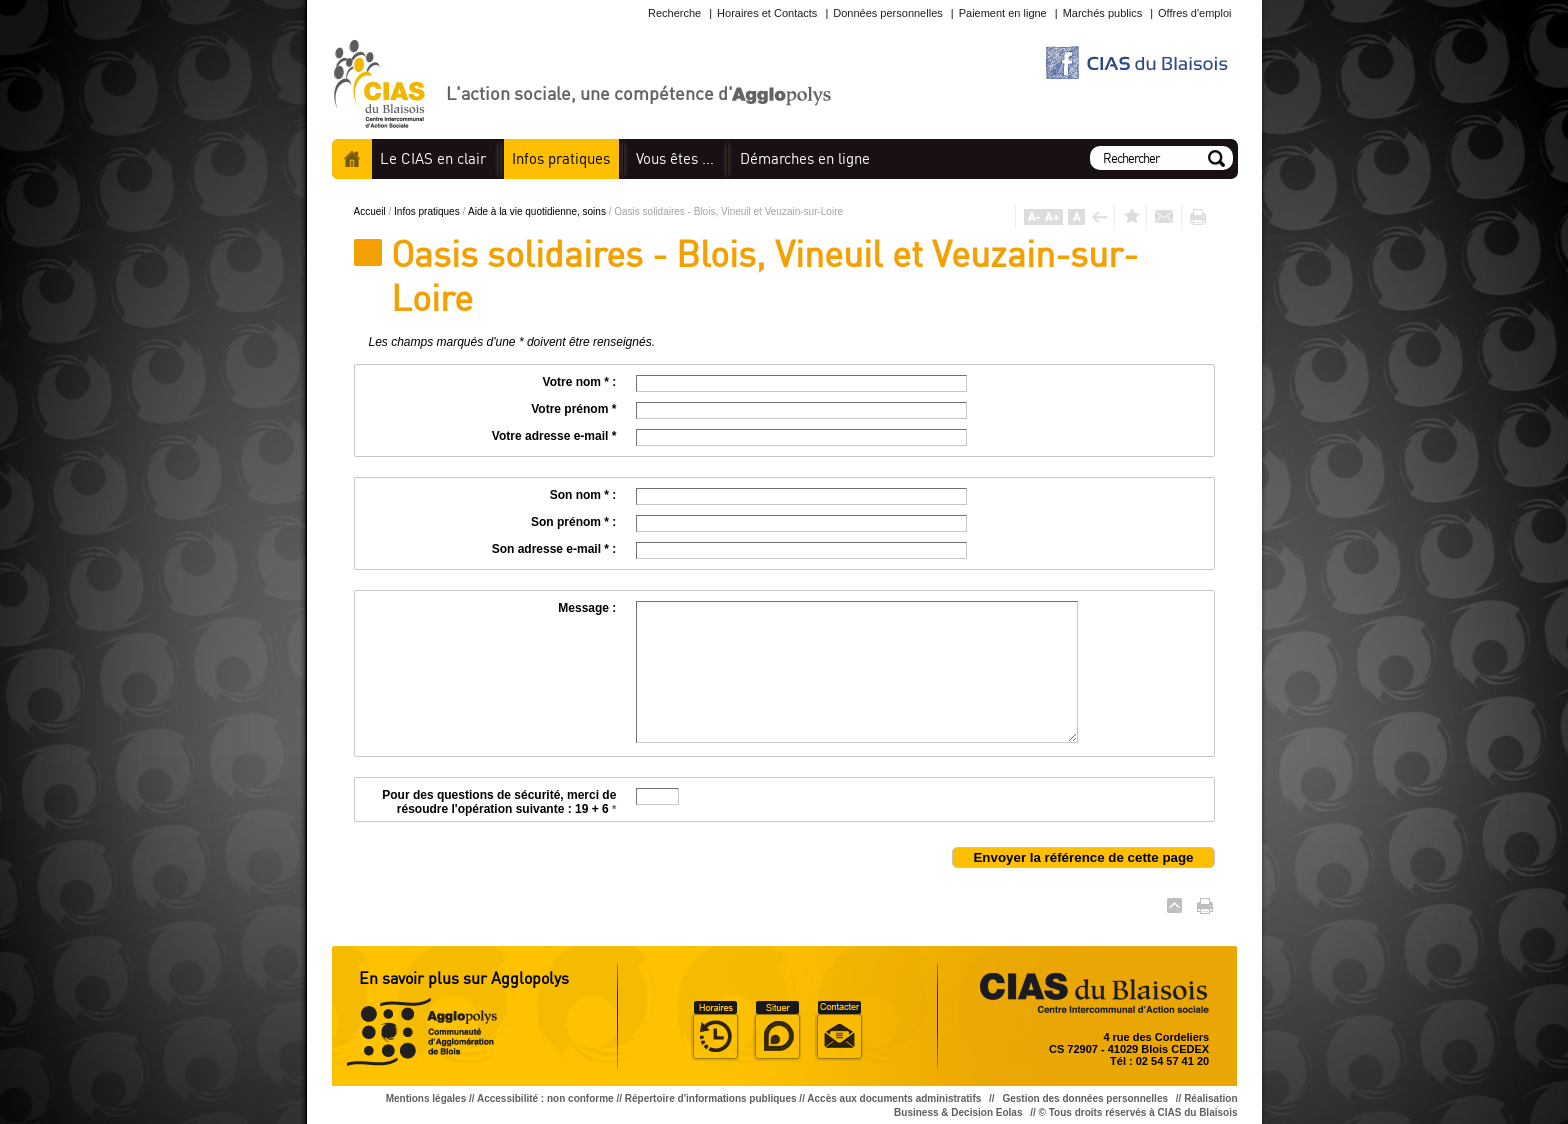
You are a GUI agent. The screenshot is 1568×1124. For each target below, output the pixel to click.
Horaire (715, 1031)
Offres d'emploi (1194, 13)
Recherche (674, 13)
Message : (587, 608)
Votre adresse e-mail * (554, 436)
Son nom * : (583, 495)
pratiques (561, 158)
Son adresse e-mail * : (554, 549)
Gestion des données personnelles (1086, 1098)
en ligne (805, 158)
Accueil (352, 159)
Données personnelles (887, 13)
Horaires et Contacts (767, 13)
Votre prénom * (573, 409)
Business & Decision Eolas (958, 1112)
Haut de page (1174, 905)
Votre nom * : (580, 382)
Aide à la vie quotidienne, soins (538, 211)
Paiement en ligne (1003, 13)
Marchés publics (1102, 13)
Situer (777, 1031)
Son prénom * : (573, 522)
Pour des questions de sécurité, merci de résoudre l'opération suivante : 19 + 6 (499, 802)
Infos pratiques (428, 211)
